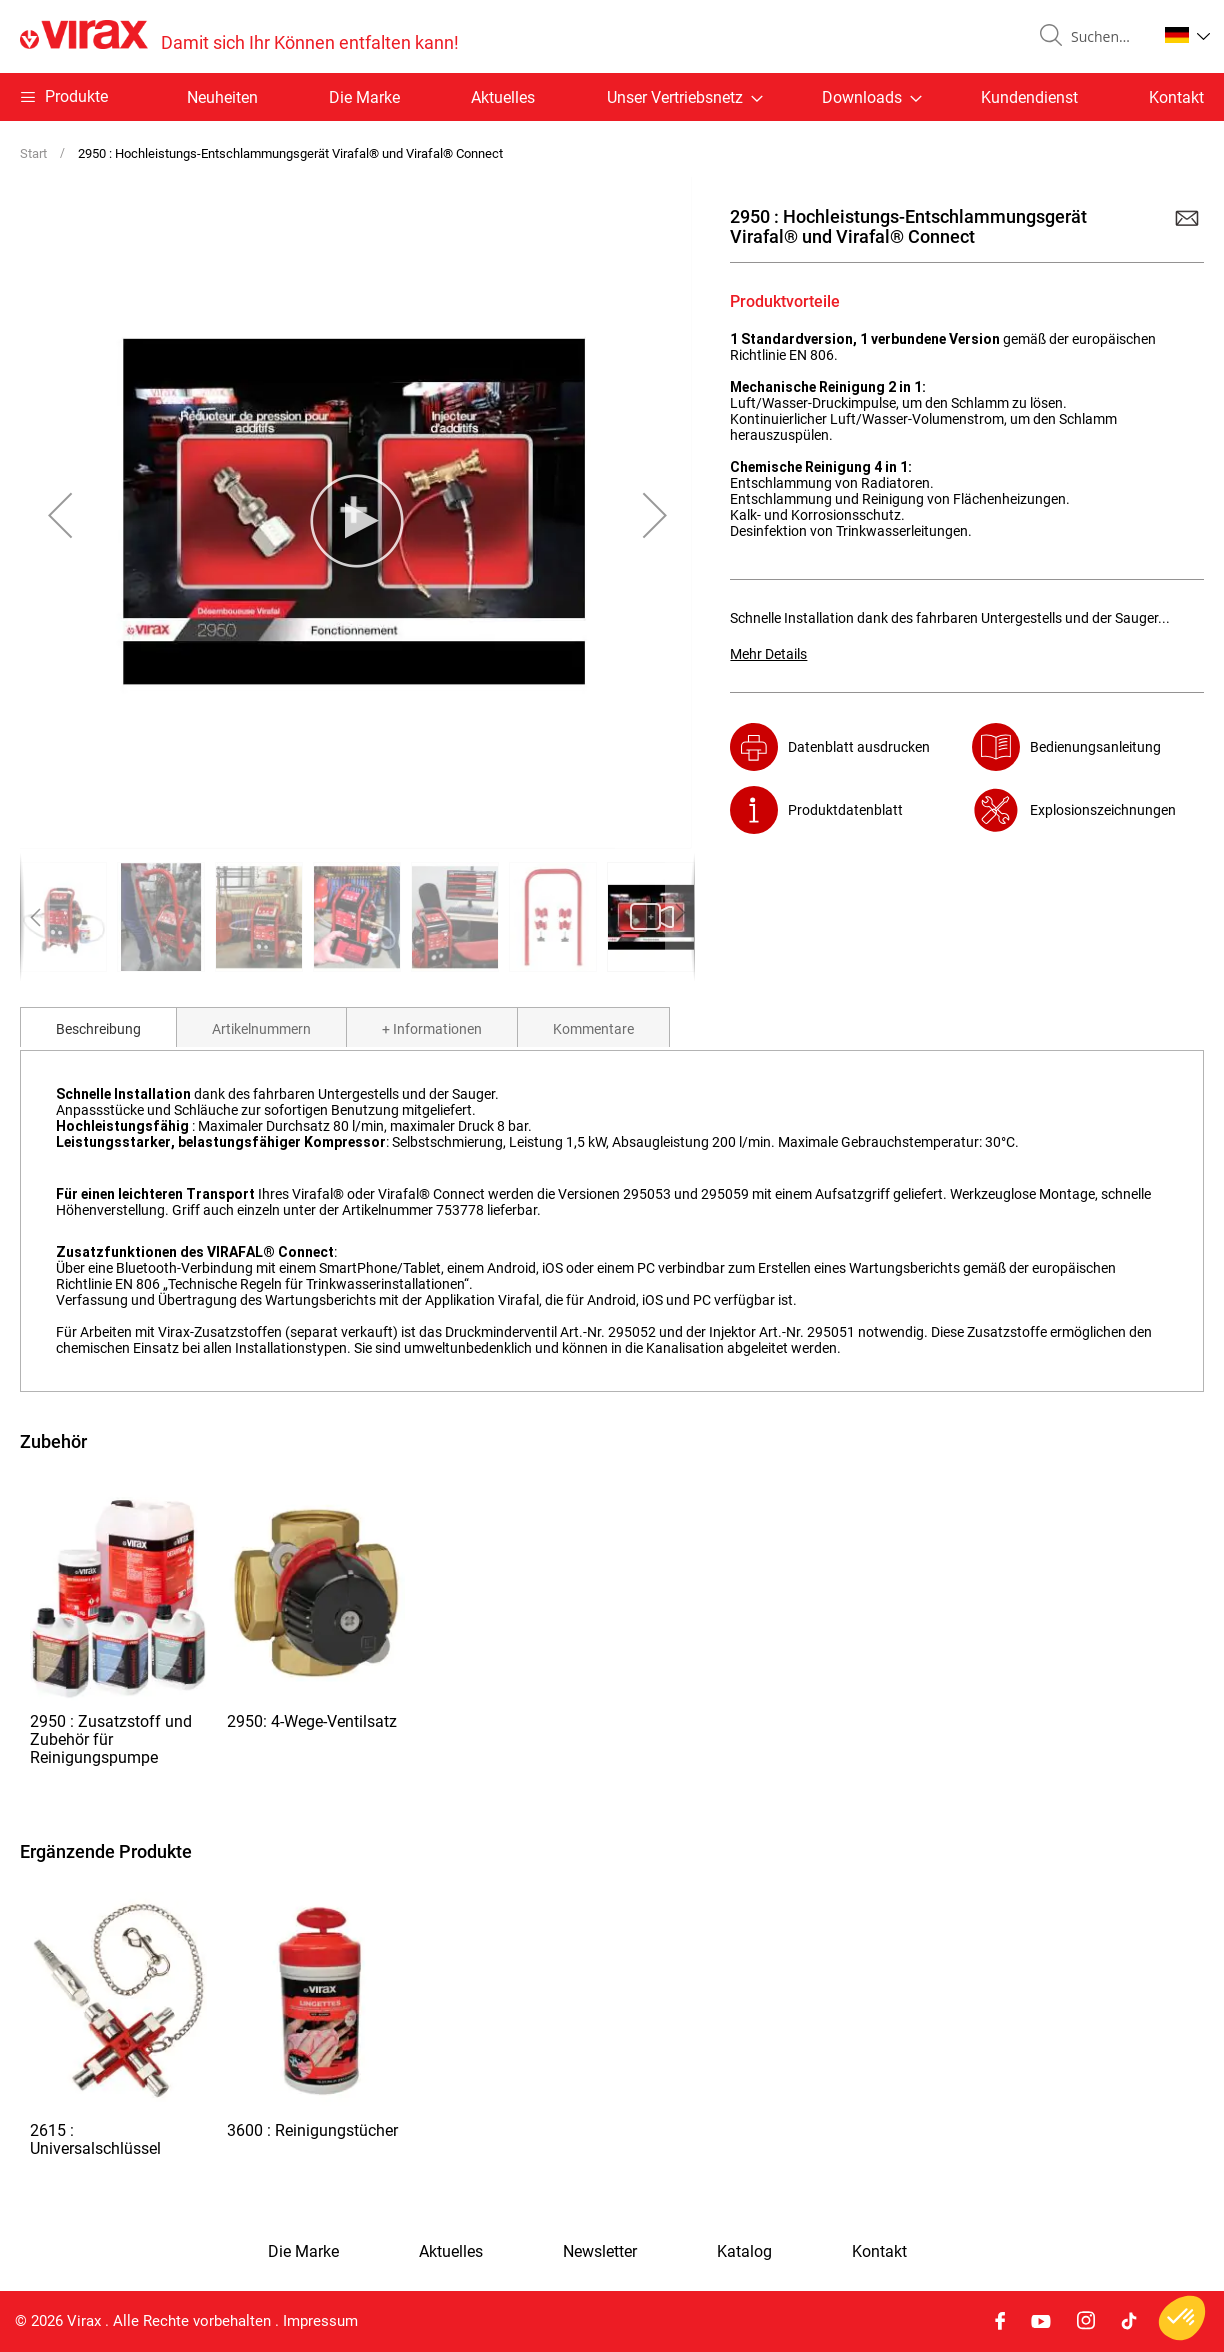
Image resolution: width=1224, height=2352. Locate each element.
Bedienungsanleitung (1095, 747)
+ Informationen (432, 1029)
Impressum (320, 2321)
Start (33, 153)
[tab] (98, 1027)
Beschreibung (98, 1029)
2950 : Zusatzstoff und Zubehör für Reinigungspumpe (111, 1739)
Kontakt (1176, 97)
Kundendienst (1029, 97)
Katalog (744, 2252)
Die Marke (364, 97)
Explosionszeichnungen (1103, 810)
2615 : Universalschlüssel (95, 2139)
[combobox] (1106, 37)
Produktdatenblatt (845, 810)
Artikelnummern (261, 1029)
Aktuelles (503, 97)
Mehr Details (768, 654)
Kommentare (593, 1029)
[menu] (612, 97)
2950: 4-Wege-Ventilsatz (312, 1721)
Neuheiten (222, 97)
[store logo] (239, 36)
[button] (1187, 35)
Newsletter (600, 2252)
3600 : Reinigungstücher (312, 2130)
